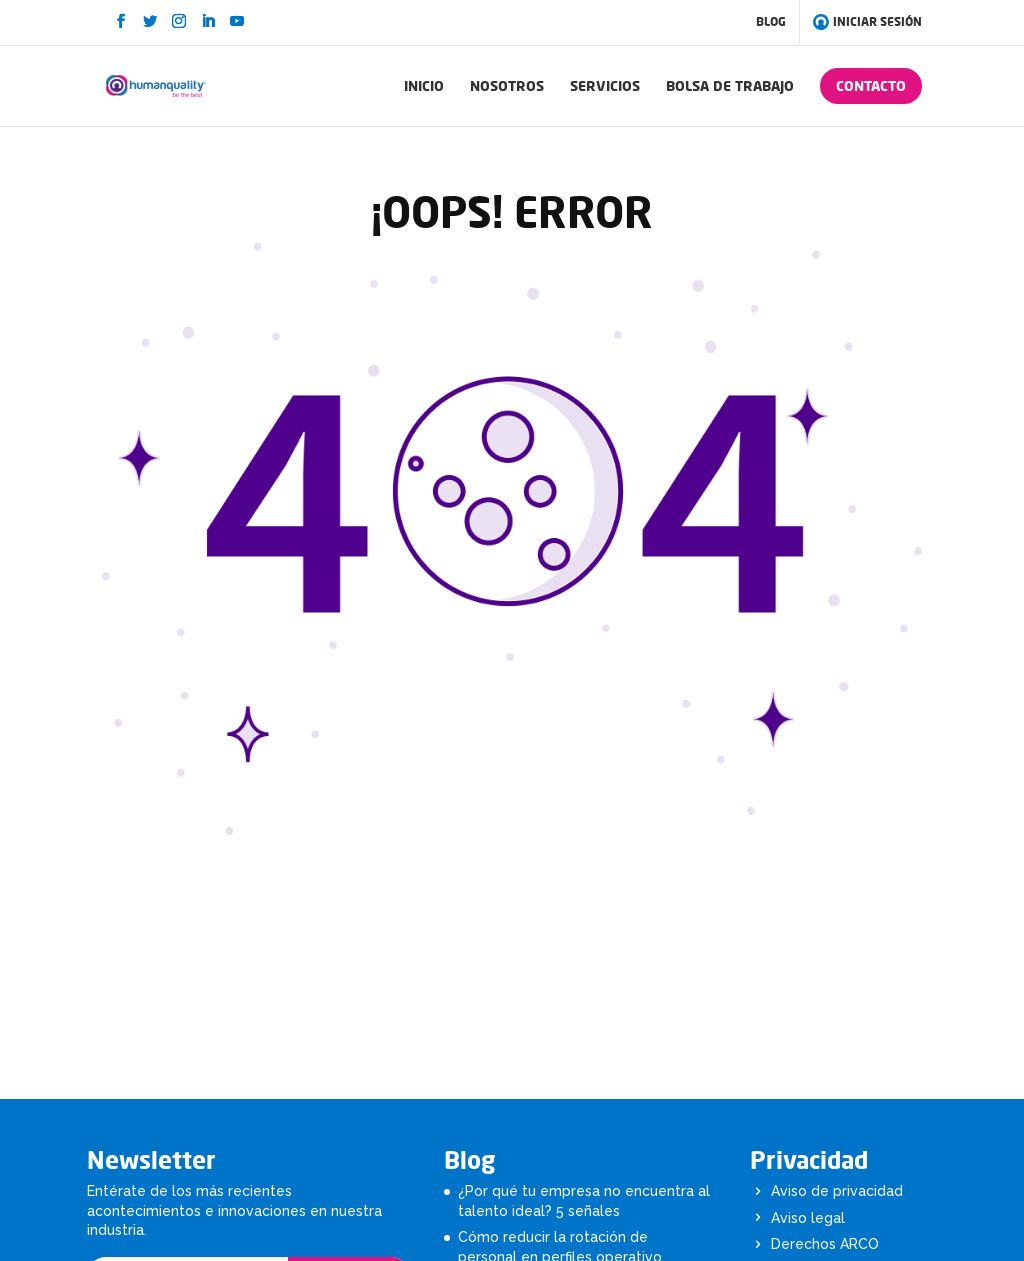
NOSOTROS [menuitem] (507, 85)
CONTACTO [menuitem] (871, 85)
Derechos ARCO (825, 1244)
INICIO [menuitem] (424, 85)
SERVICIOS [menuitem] (605, 85)
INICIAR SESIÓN (869, 22)
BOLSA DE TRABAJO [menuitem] (730, 85)
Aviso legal (808, 1218)
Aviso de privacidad (837, 1191)
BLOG (771, 21)
